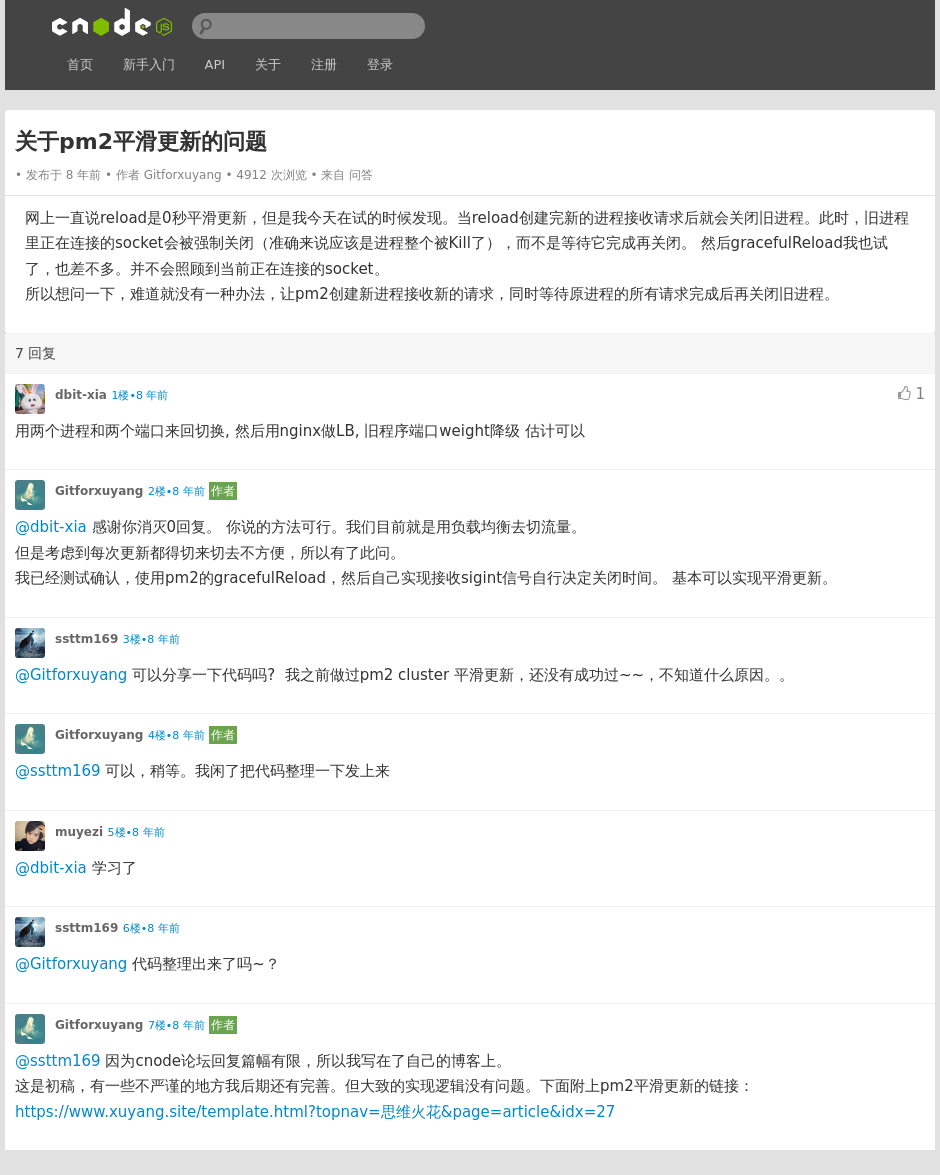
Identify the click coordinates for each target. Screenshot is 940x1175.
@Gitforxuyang (71, 675)
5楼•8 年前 (136, 832)
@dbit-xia (51, 527)
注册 (324, 64)
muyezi (79, 832)
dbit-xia (81, 395)
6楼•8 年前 (151, 928)
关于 (268, 64)
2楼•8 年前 (176, 491)
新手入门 (149, 64)
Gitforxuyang (183, 175)
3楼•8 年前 (151, 639)
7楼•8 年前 (176, 1025)
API (215, 64)
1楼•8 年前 (139, 395)
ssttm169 (86, 639)
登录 (380, 64)
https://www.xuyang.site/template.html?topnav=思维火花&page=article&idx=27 (315, 1112)
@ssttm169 (58, 771)
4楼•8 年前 (176, 735)
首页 (80, 64)
